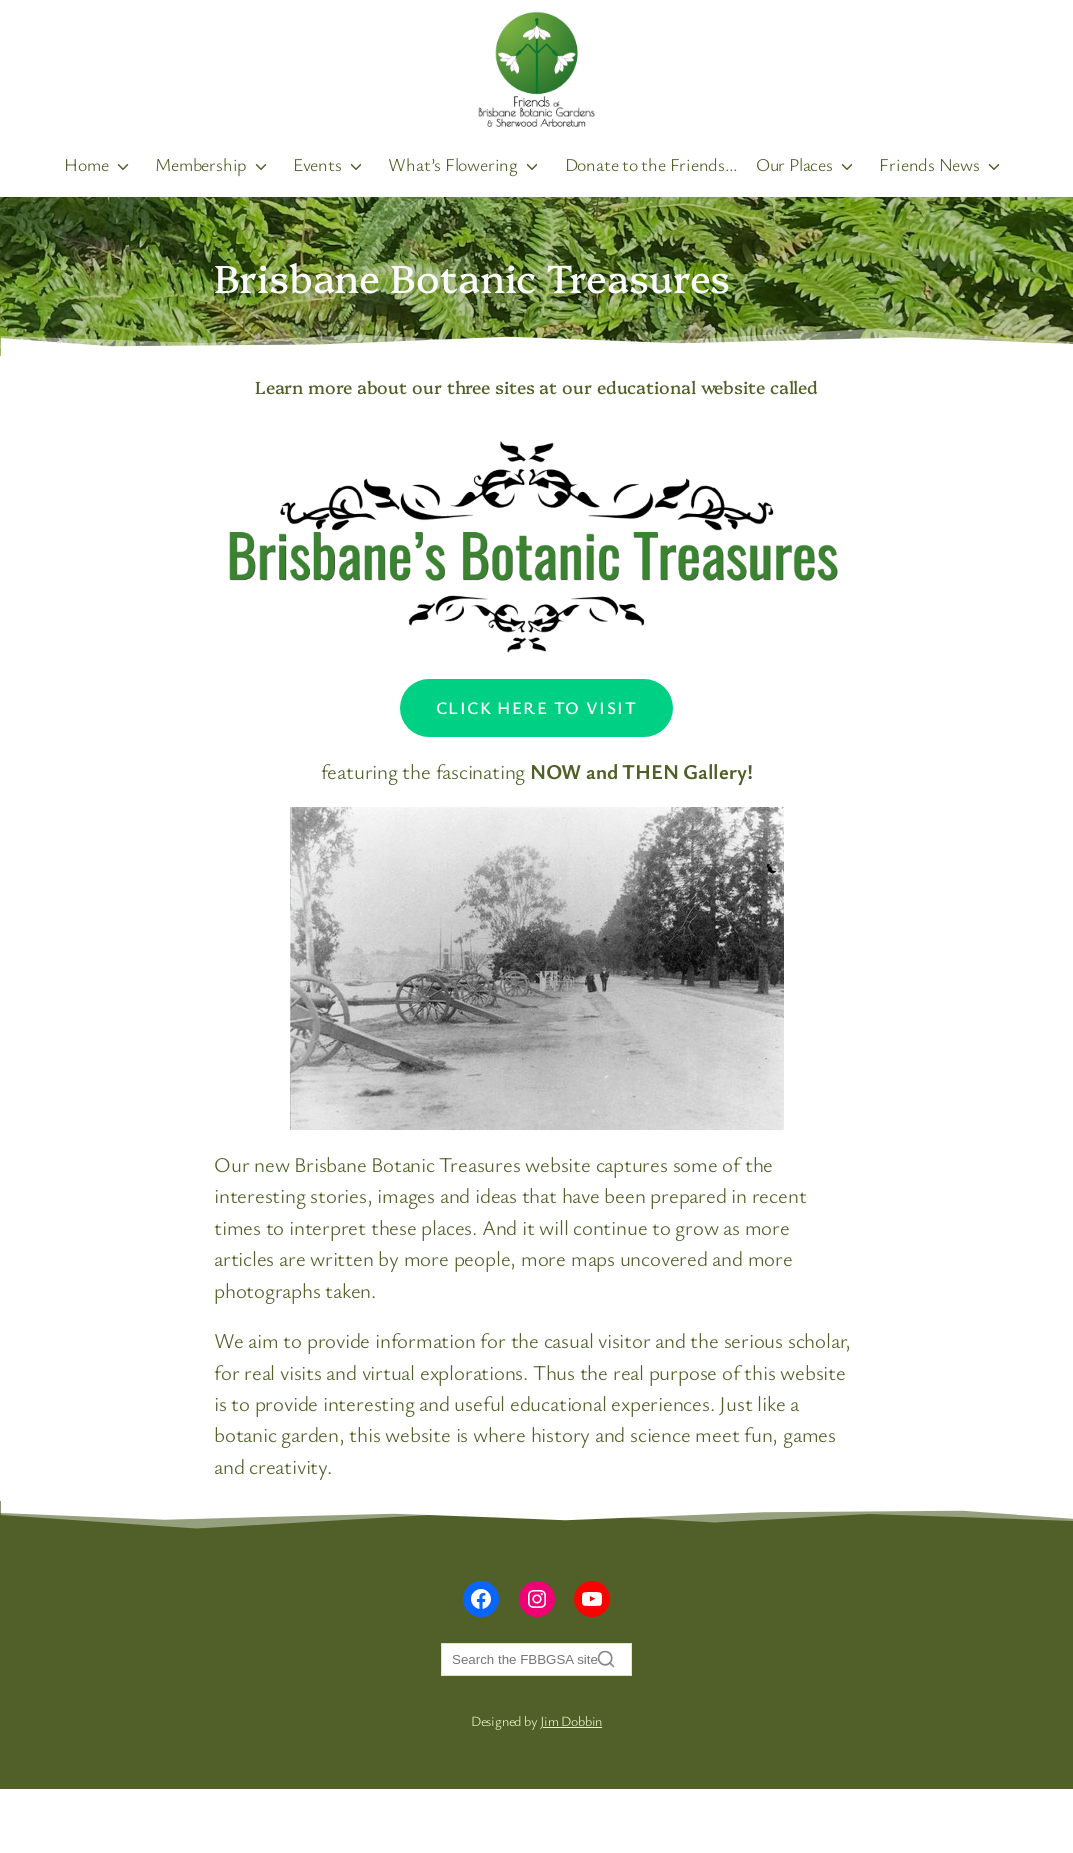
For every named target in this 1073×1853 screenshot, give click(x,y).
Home (90, 163)
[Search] (536, 1658)
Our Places (792, 163)
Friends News (926, 163)
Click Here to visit (536, 705)
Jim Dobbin (571, 1719)
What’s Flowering (453, 163)
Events (319, 163)
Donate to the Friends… (650, 163)
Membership (204, 163)
